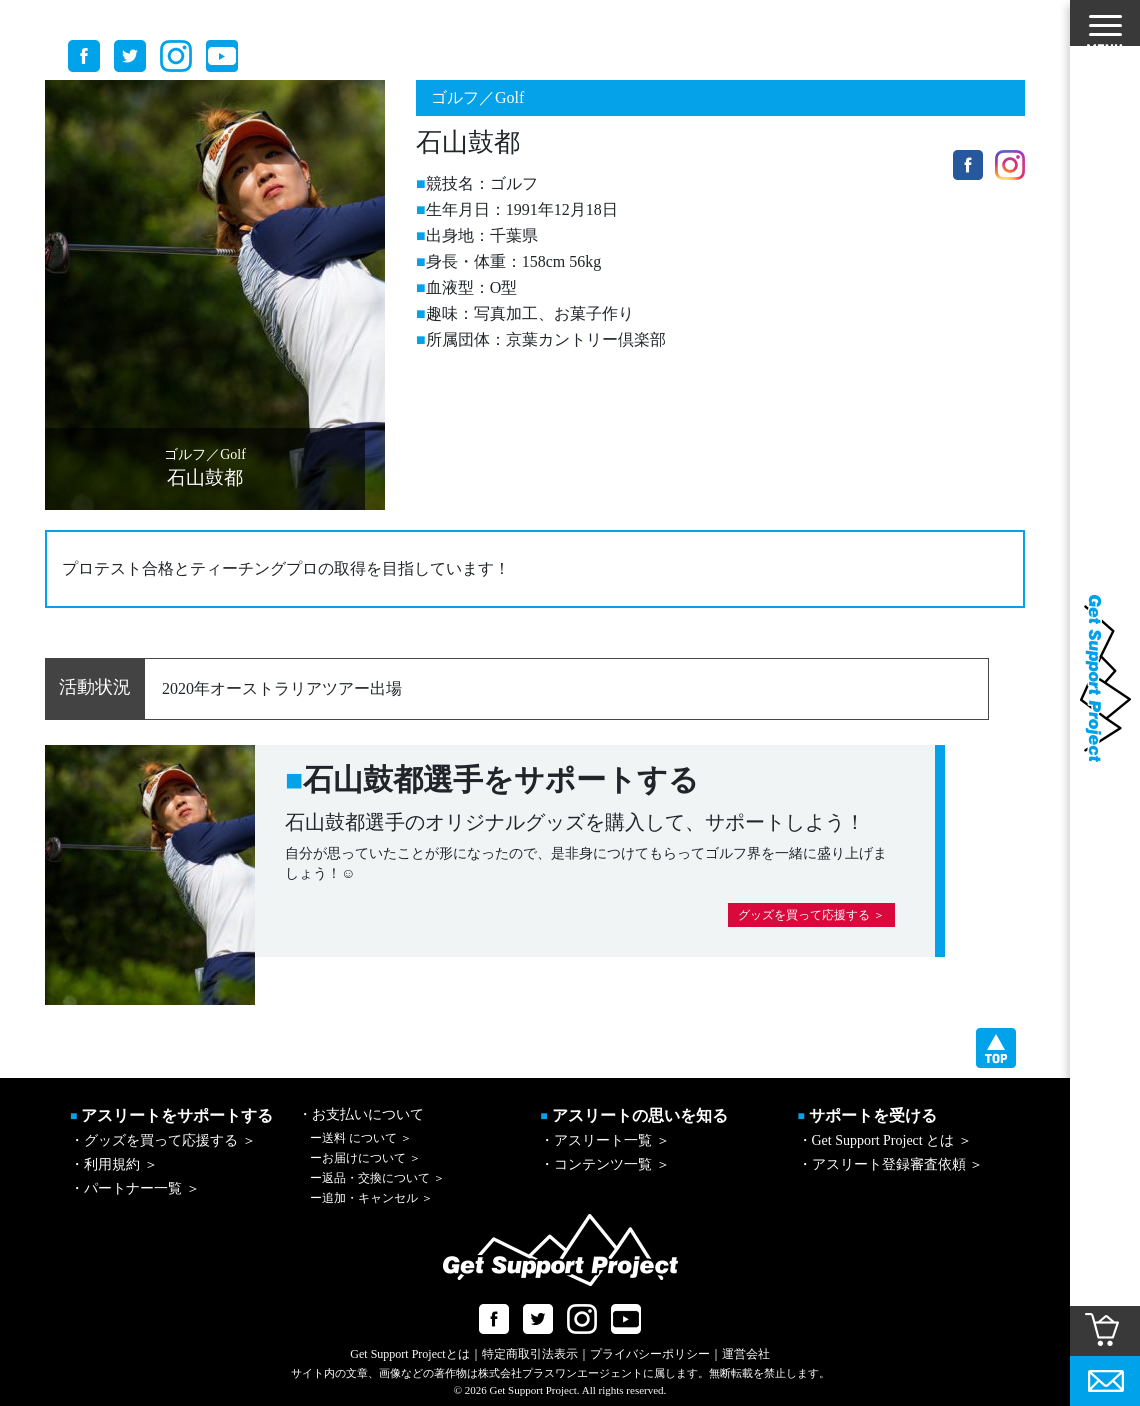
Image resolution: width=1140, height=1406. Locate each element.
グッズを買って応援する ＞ (811, 915)
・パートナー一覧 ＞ (135, 1188)
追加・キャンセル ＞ (371, 1198)
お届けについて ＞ (365, 1158)
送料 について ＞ (361, 1138)
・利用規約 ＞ (114, 1164)
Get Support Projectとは (409, 1354)
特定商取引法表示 (530, 1354)
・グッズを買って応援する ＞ (163, 1140)
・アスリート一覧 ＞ (605, 1140)
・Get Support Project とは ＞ (885, 1140)
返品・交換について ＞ (377, 1178)
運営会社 (746, 1354)
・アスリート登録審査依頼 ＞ (891, 1164)
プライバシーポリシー (650, 1354)
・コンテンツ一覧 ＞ (605, 1164)
